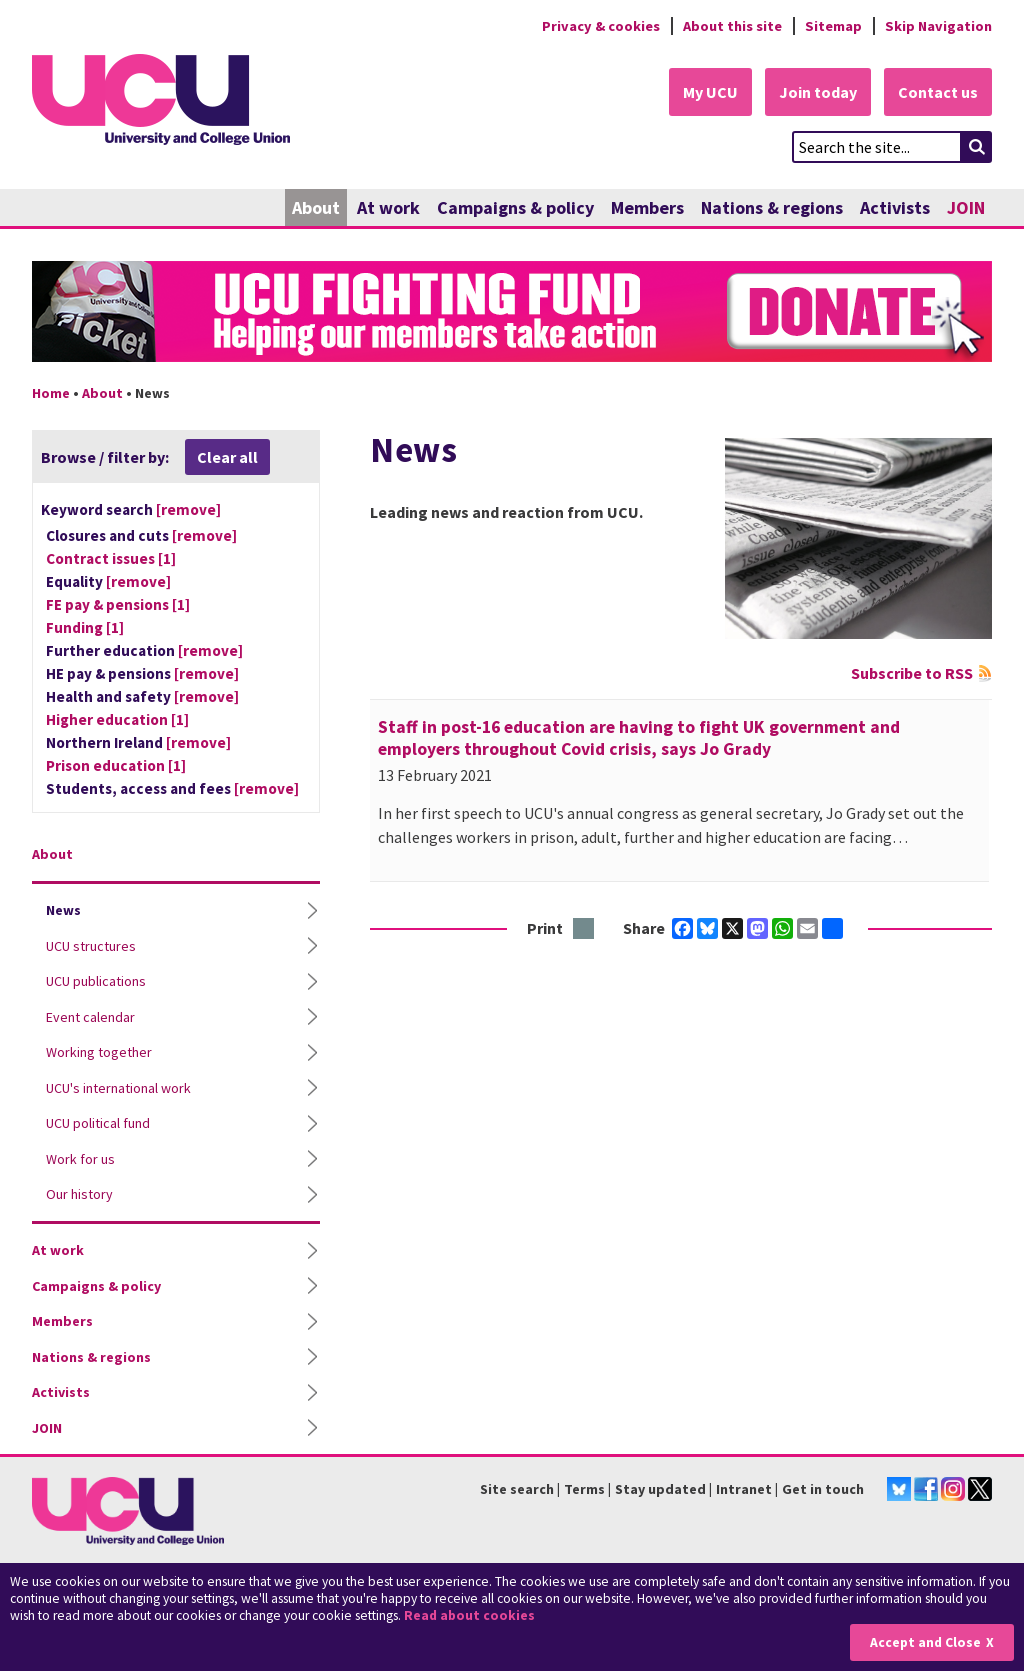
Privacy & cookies (601, 26)
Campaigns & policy (515, 207)
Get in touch (823, 1489)
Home (51, 393)
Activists (895, 207)
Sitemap (833, 26)
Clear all (227, 457)
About (316, 207)
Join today (818, 92)
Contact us (938, 92)
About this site (732, 26)
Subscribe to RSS (912, 673)
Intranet (744, 1489)
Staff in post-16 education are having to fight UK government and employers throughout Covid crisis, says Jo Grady (639, 738)
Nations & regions (772, 207)
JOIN (966, 207)
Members (647, 207)
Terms (584, 1489)
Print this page (584, 929)
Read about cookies (469, 1615)
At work (388, 207)
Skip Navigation (938, 26)
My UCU (710, 92)
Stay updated (660, 1489)
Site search (517, 1489)
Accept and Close (925, 1642)
